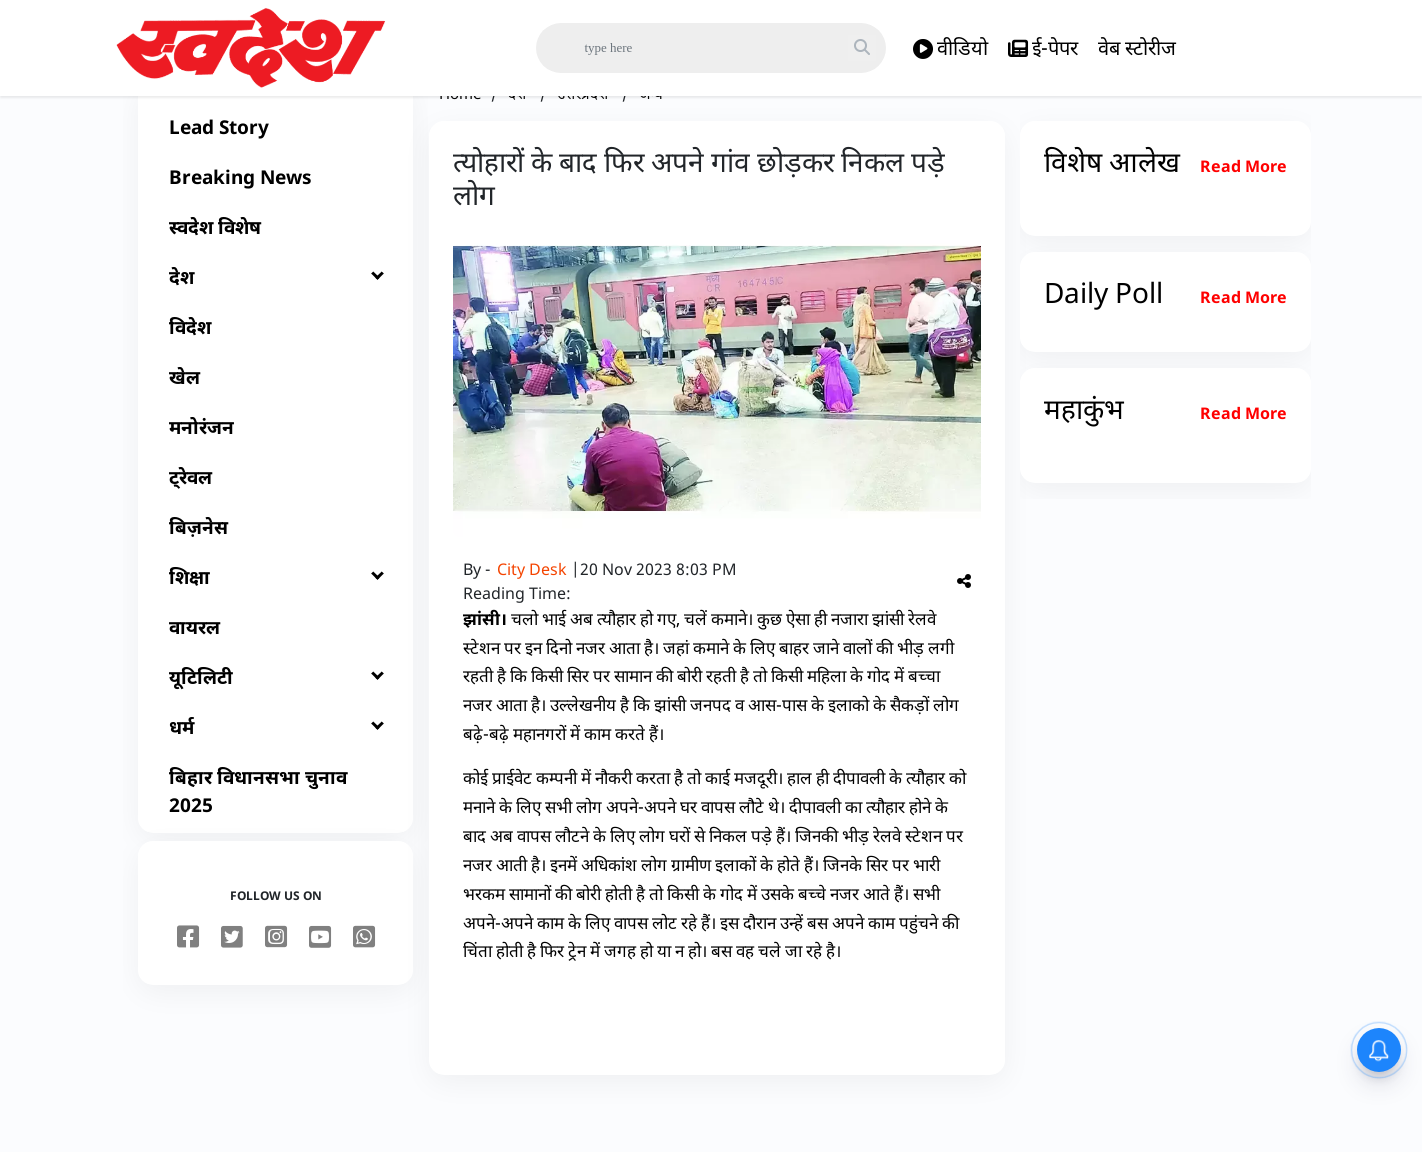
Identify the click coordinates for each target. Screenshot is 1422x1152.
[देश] (275, 326)
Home (460, 142)
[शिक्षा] (275, 626)
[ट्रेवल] (275, 526)
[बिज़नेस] (275, 576)
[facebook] (188, 987)
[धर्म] (275, 776)
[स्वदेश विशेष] (275, 276)
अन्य (651, 142)
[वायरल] (275, 676)
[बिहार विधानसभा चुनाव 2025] (275, 840)
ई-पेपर (1043, 48)
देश (519, 142)
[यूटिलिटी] (275, 726)
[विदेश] (275, 376)
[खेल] (275, 426)
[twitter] (232, 987)
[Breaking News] (275, 226)
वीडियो (950, 48)
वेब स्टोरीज (1137, 47)
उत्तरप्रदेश (584, 142)
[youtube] (320, 987)
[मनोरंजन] (275, 476)
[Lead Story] (275, 176)
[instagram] (276, 987)
